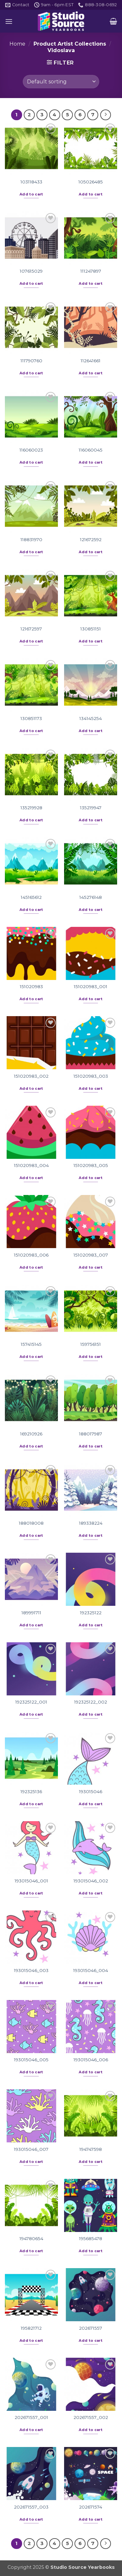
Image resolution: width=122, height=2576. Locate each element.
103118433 (31, 181)
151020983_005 (91, 1165)
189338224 (90, 1523)
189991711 (31, 1612)
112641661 (91, 360)
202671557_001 (31, 2417)
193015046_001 (31, 1880)
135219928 (31, 807)
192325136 (31, 1791)
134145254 (90, 718)
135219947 (91, 807)
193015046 (90, 1791)
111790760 (31, 360)
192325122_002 (90, 1702)
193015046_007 (31, 2149)
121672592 (91, 539)
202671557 (90, 2328)
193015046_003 (31, 1970)
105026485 (90, 181)
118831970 (31, 539)
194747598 (90, 2149)
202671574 (90, 2507)
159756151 (90, 1344)
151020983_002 (31, 1076)
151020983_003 (91, 1076)
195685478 (90, 2238)
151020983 (31, 986)
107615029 (31, 271)
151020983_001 (90, 986)
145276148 (90, 897)
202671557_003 (31, 2507)
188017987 (90, 1433)
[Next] (105, 115)
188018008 (31, 1523)
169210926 (31, 1433)
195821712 (31, 2328)
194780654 (31, 2238)
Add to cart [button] (31, 194)
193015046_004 (90, 1970)
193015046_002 (91, 1880)
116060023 (31, 450)
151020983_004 (31, 1165)
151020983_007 (91, 1255)
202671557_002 (91, 2417)
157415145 (31, 1344)
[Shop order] (61, 81)
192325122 (91, 1612)
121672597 (31, 628)
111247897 (90, 271)
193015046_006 (91, 2059)
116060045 (90, 450)
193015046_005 (31, 2059)
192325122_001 (31, 1702)
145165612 (31, 897)
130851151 (90, 628)
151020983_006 (31, 1255)
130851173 (31, 718)
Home (17, 44)
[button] (9, 21)
